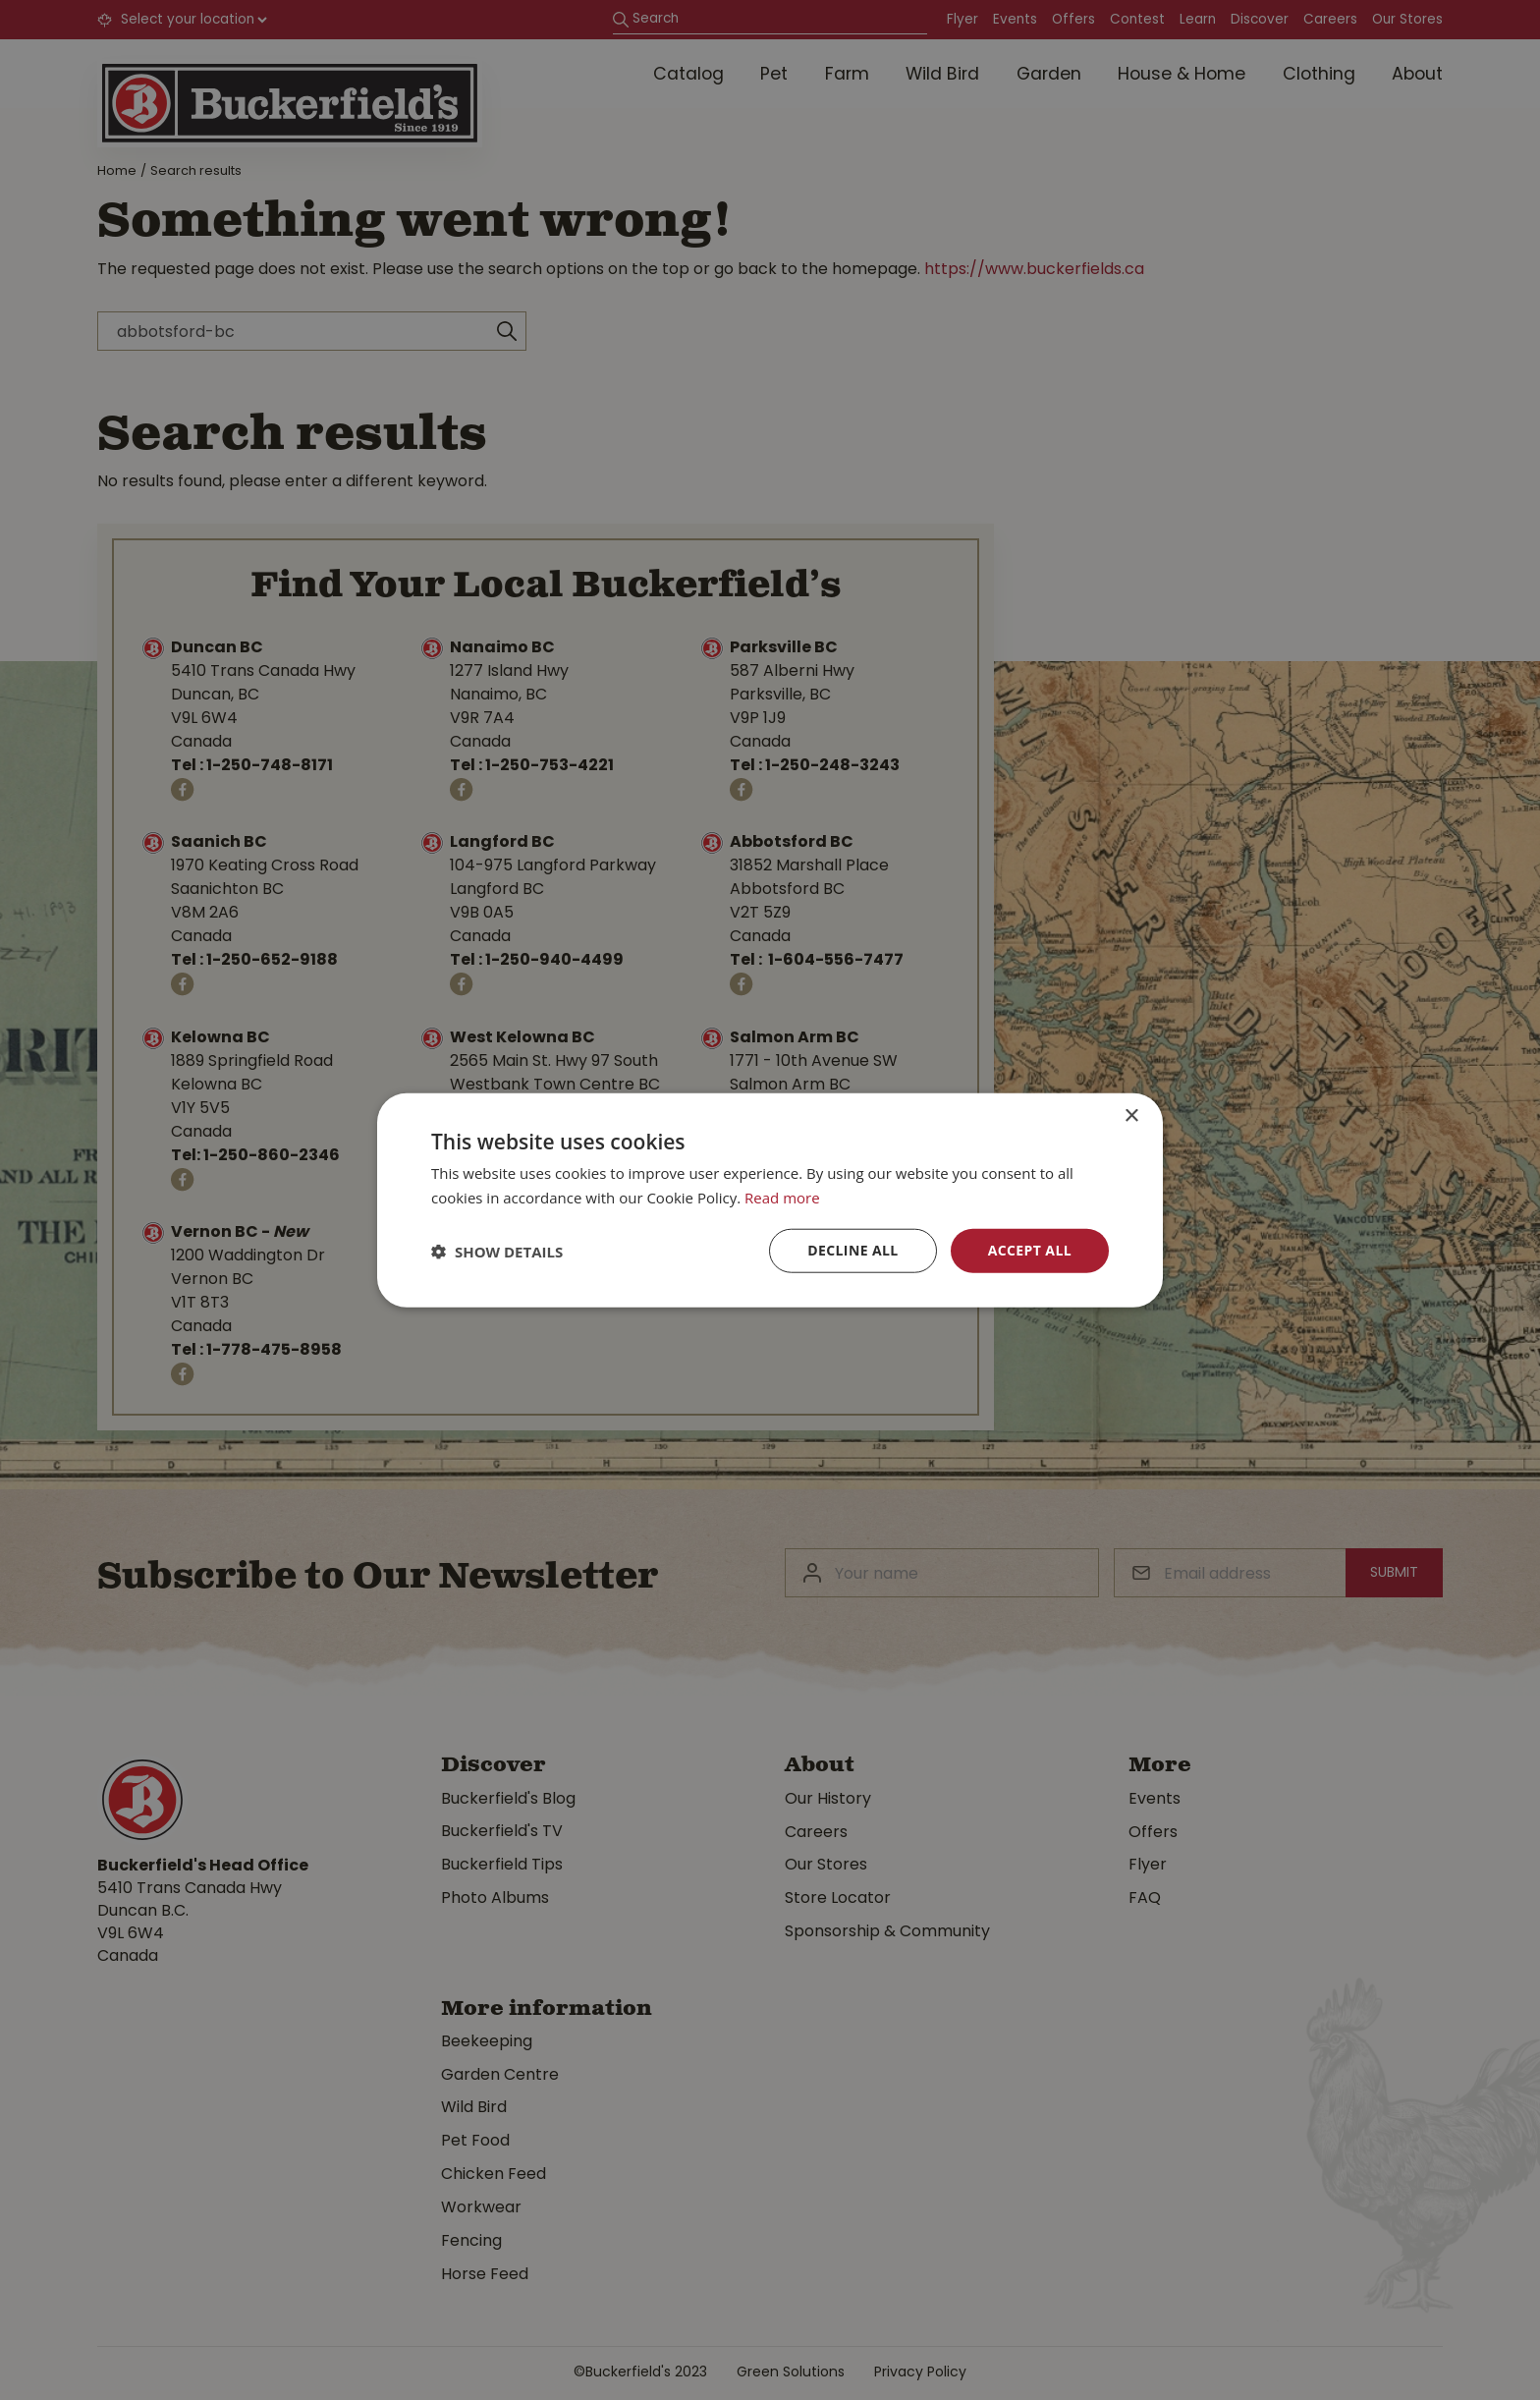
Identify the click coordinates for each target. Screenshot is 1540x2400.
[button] (497, 1250)
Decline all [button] (852, 1250)
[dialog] (770, 1200)
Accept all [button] (1030, 1250)
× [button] (1131, 1115)
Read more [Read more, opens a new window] (782, 1196)
